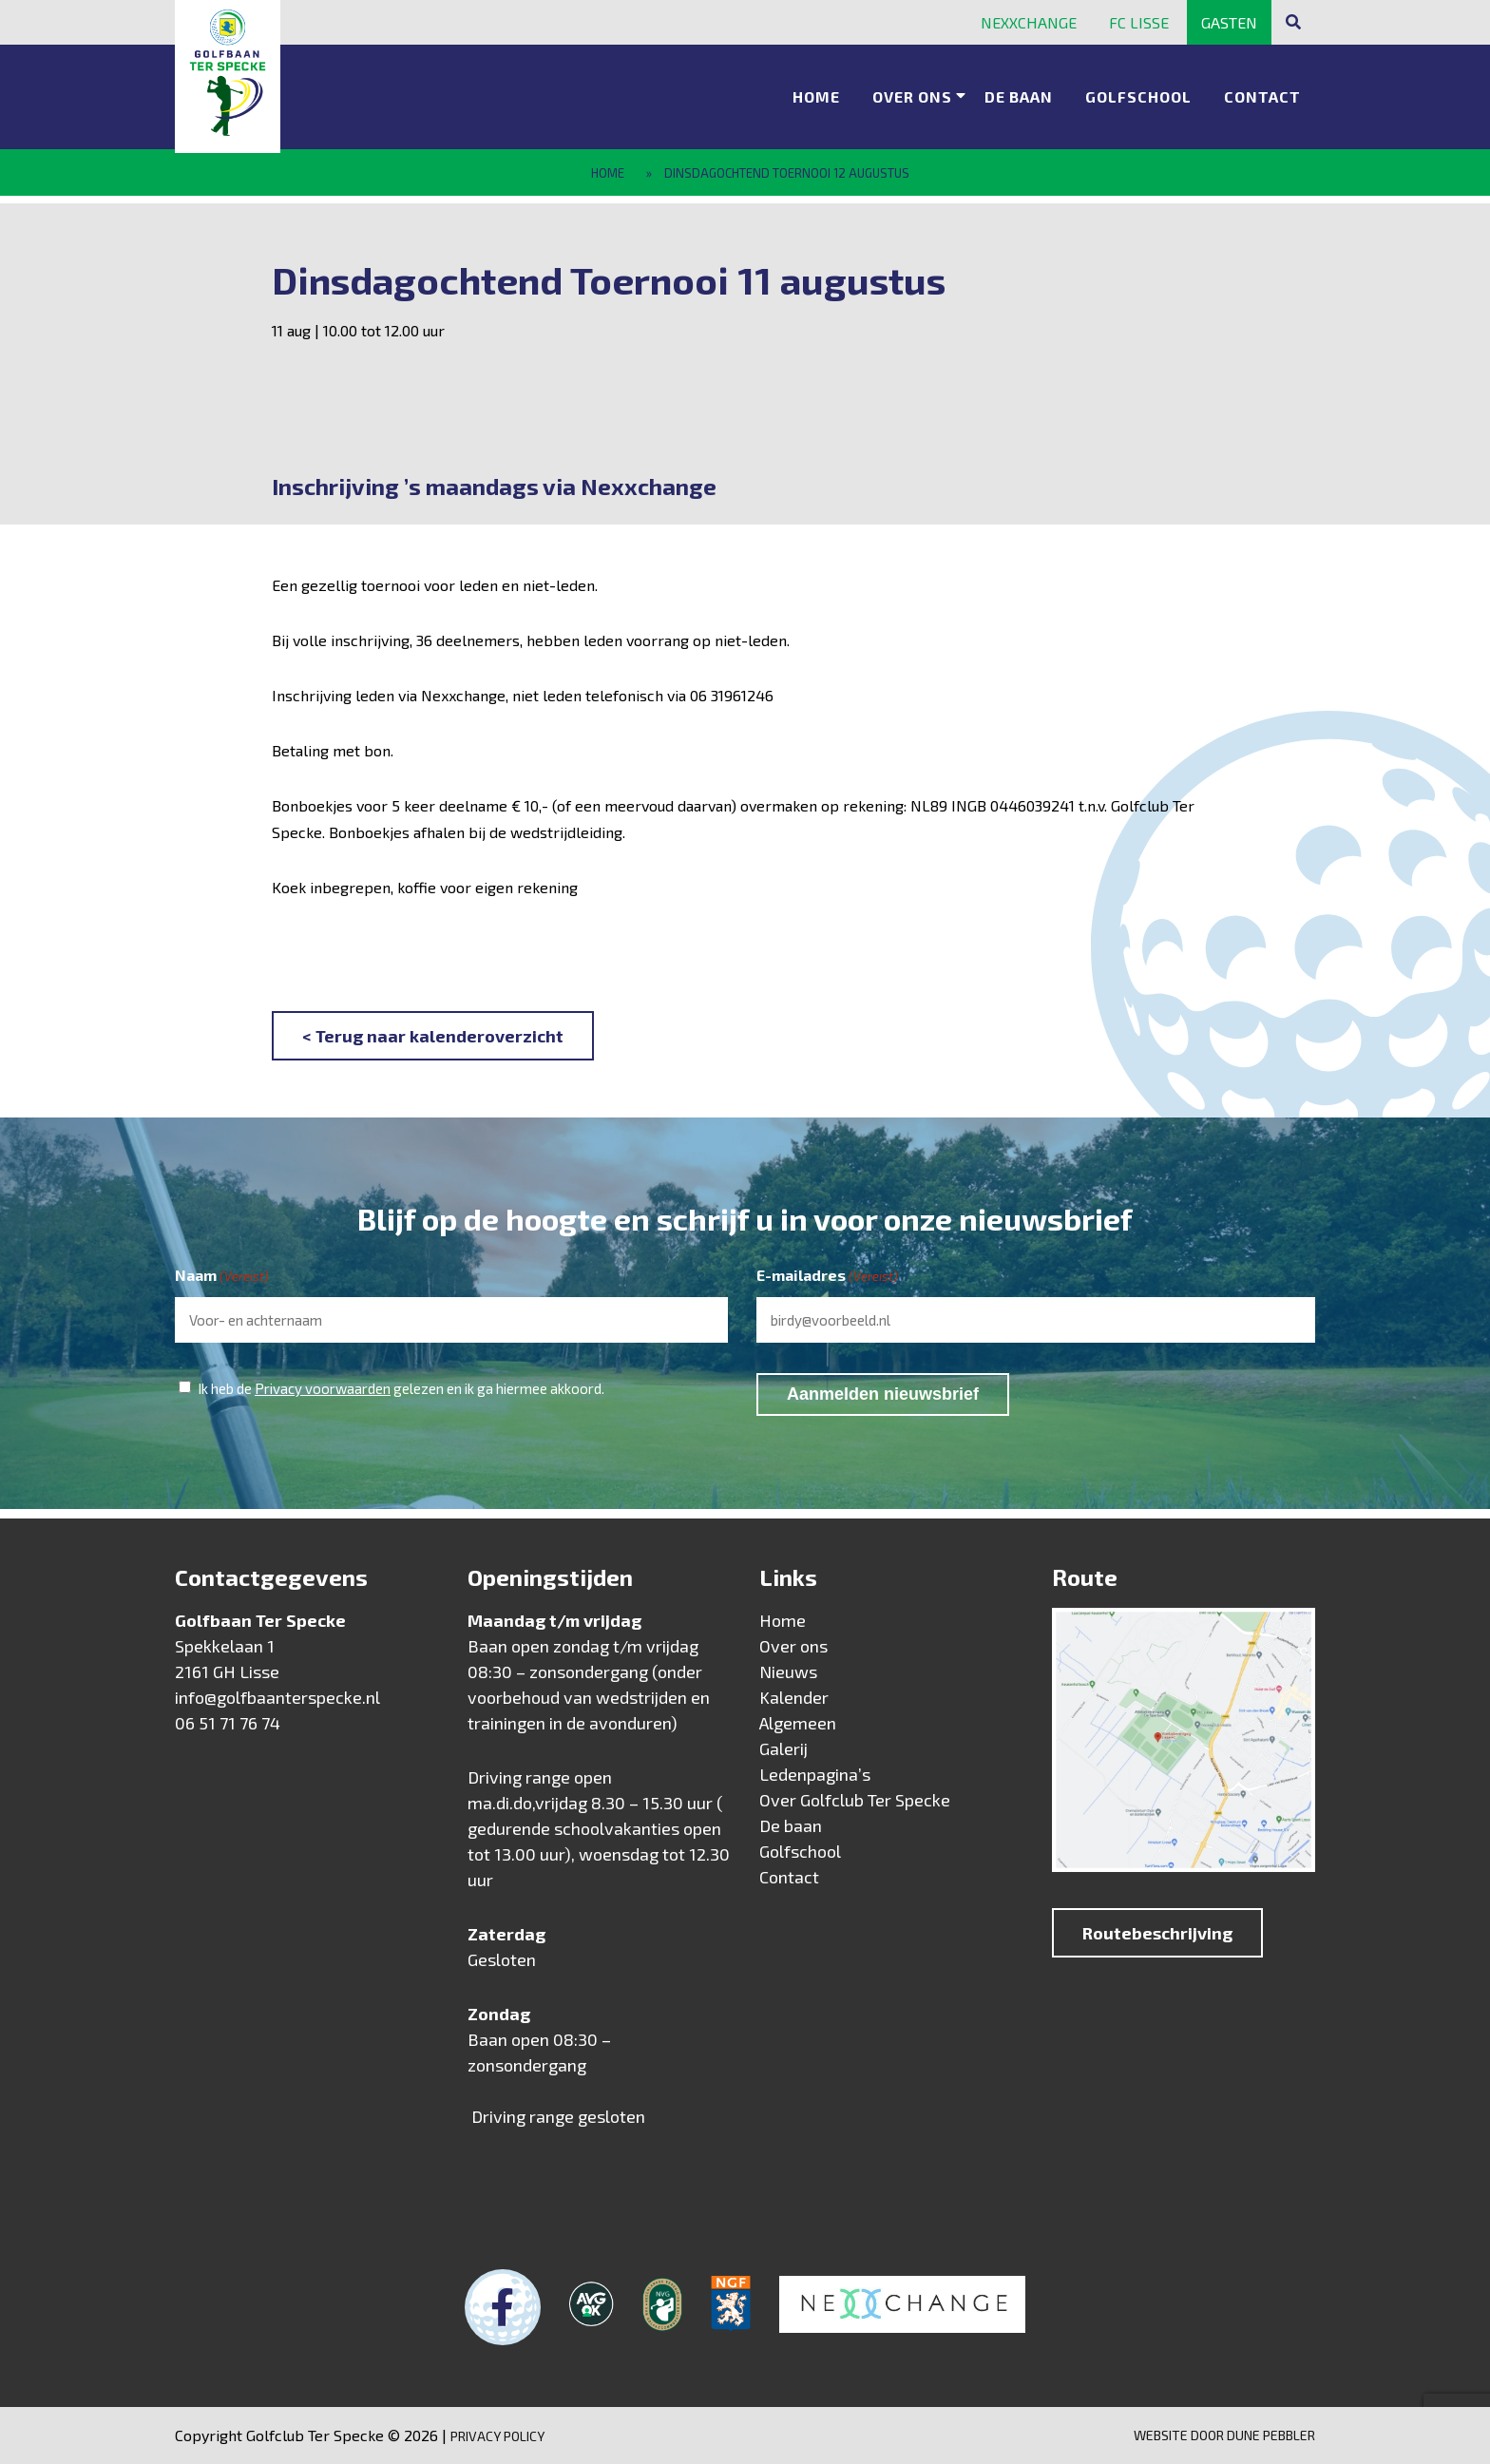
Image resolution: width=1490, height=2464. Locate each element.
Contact (1262, 91)
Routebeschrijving (1157, 1932)
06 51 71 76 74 (227, 1722)
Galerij (783, 1748)
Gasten (1229, 22)
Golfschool (1138, 91)
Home (816, 91)
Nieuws (788, 1671)
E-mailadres (827, 1276)
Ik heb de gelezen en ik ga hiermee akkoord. (401, 1388)
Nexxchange (1029, 22)
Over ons (912, 91)
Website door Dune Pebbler (1224, 2435)
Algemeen (797, 1722)
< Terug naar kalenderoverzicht (433, 1035)
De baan (1018, 91)
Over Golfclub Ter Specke (854, 1799)
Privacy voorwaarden (323, 1388)
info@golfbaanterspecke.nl (277, 1697)
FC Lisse (1139, 22)
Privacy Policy (497, 2436)
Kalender (794, 1697)
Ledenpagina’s (814, 1774)
